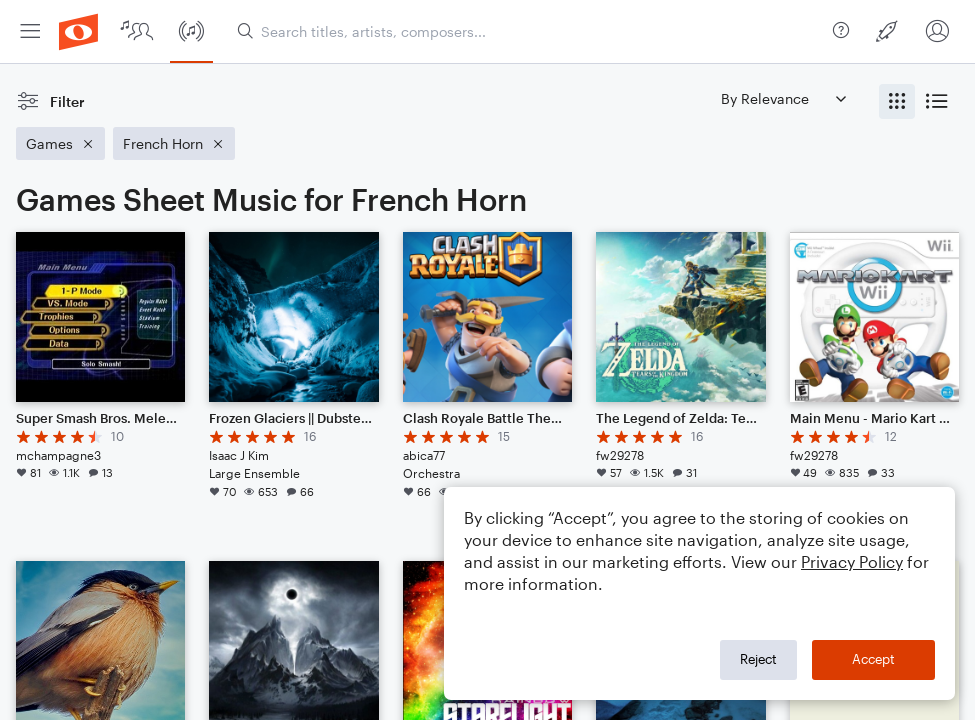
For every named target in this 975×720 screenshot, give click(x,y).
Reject (758, 659)
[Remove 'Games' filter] (60, 143)
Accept (873, 659)
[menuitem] (30, 31)
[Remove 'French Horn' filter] (174, 143)
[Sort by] (783, 98)
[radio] (897, 101)
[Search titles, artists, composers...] (531, 31)
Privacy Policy (852, 561)
